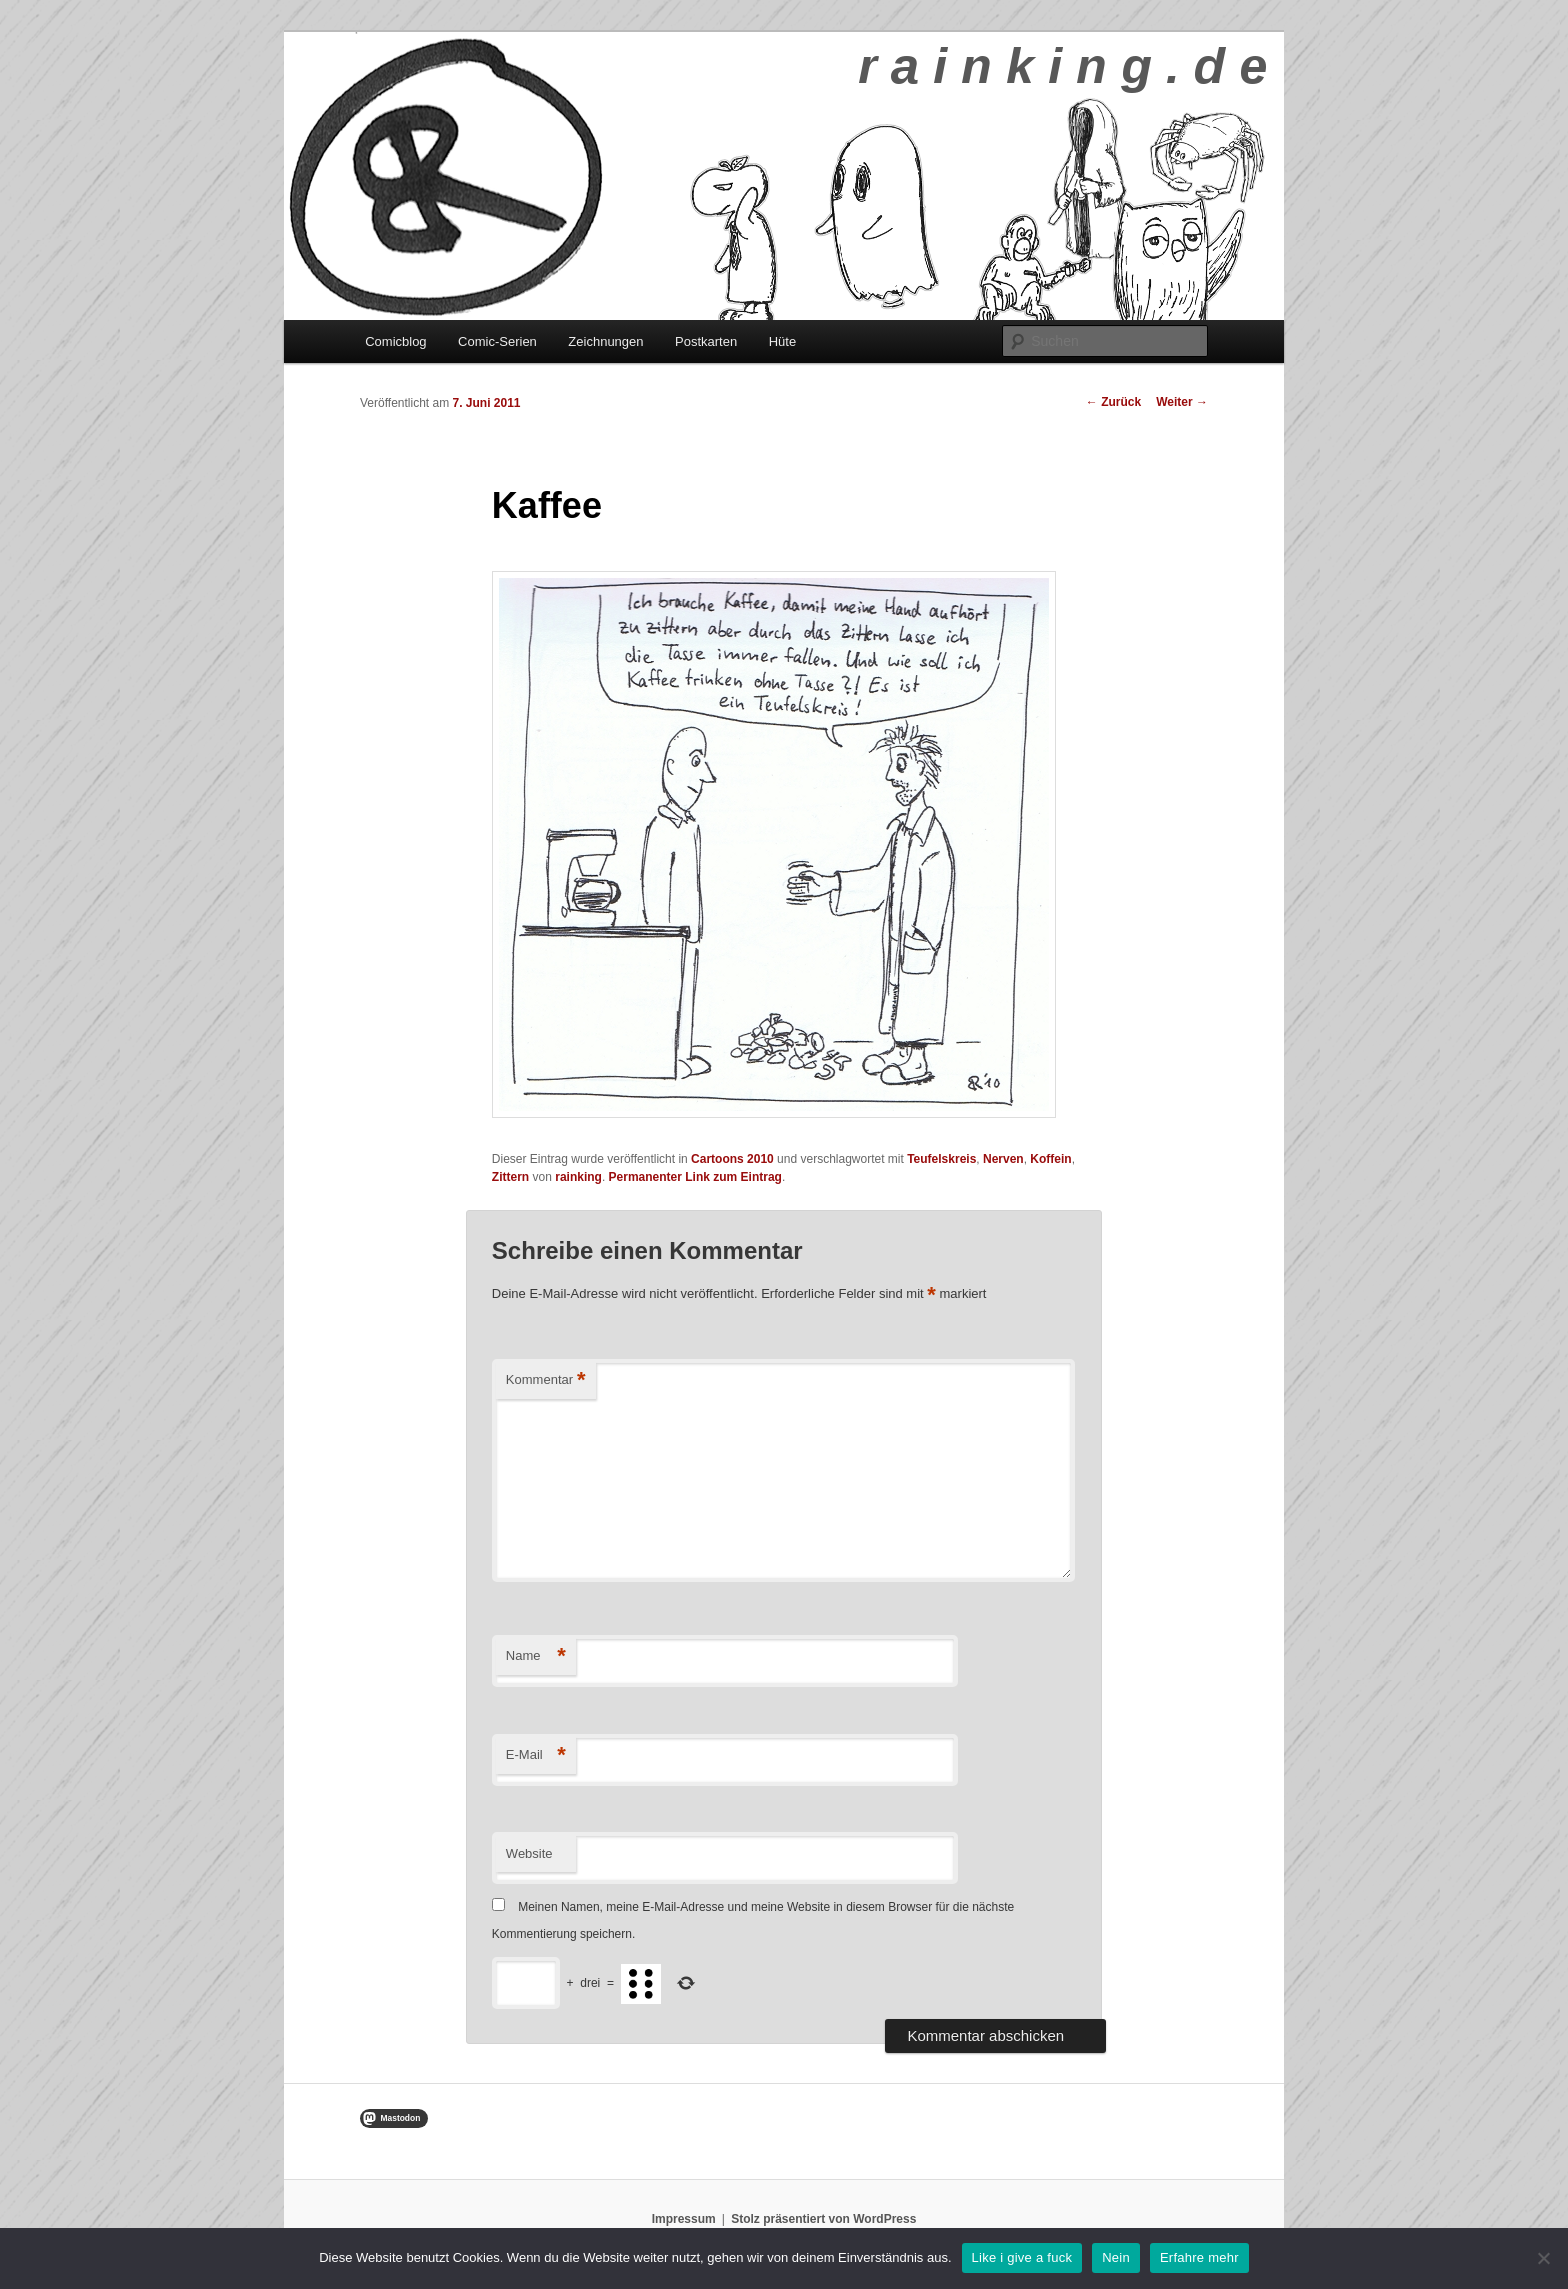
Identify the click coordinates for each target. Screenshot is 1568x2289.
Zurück (1113, 402)
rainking (578, 1177)
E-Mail (536, 1755)
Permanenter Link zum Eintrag (695, 1177)
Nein (1116, 2257)
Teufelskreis (941, 1159)
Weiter (1182, 402)
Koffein (1050, 1159)
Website (529, 1853)
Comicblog (395, 341)
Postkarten (706, 341)
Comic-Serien (497, 341)
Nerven (1003, 1159)
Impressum (684, 2219)
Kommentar (546, 1380)
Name (536, 1656)
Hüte (782, 341)
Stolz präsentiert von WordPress (823, 2219)
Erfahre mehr (1199, 2257)
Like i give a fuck (1022, 2257)
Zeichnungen (605, 341)
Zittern (510, 1177)
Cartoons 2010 (732, 1159)
